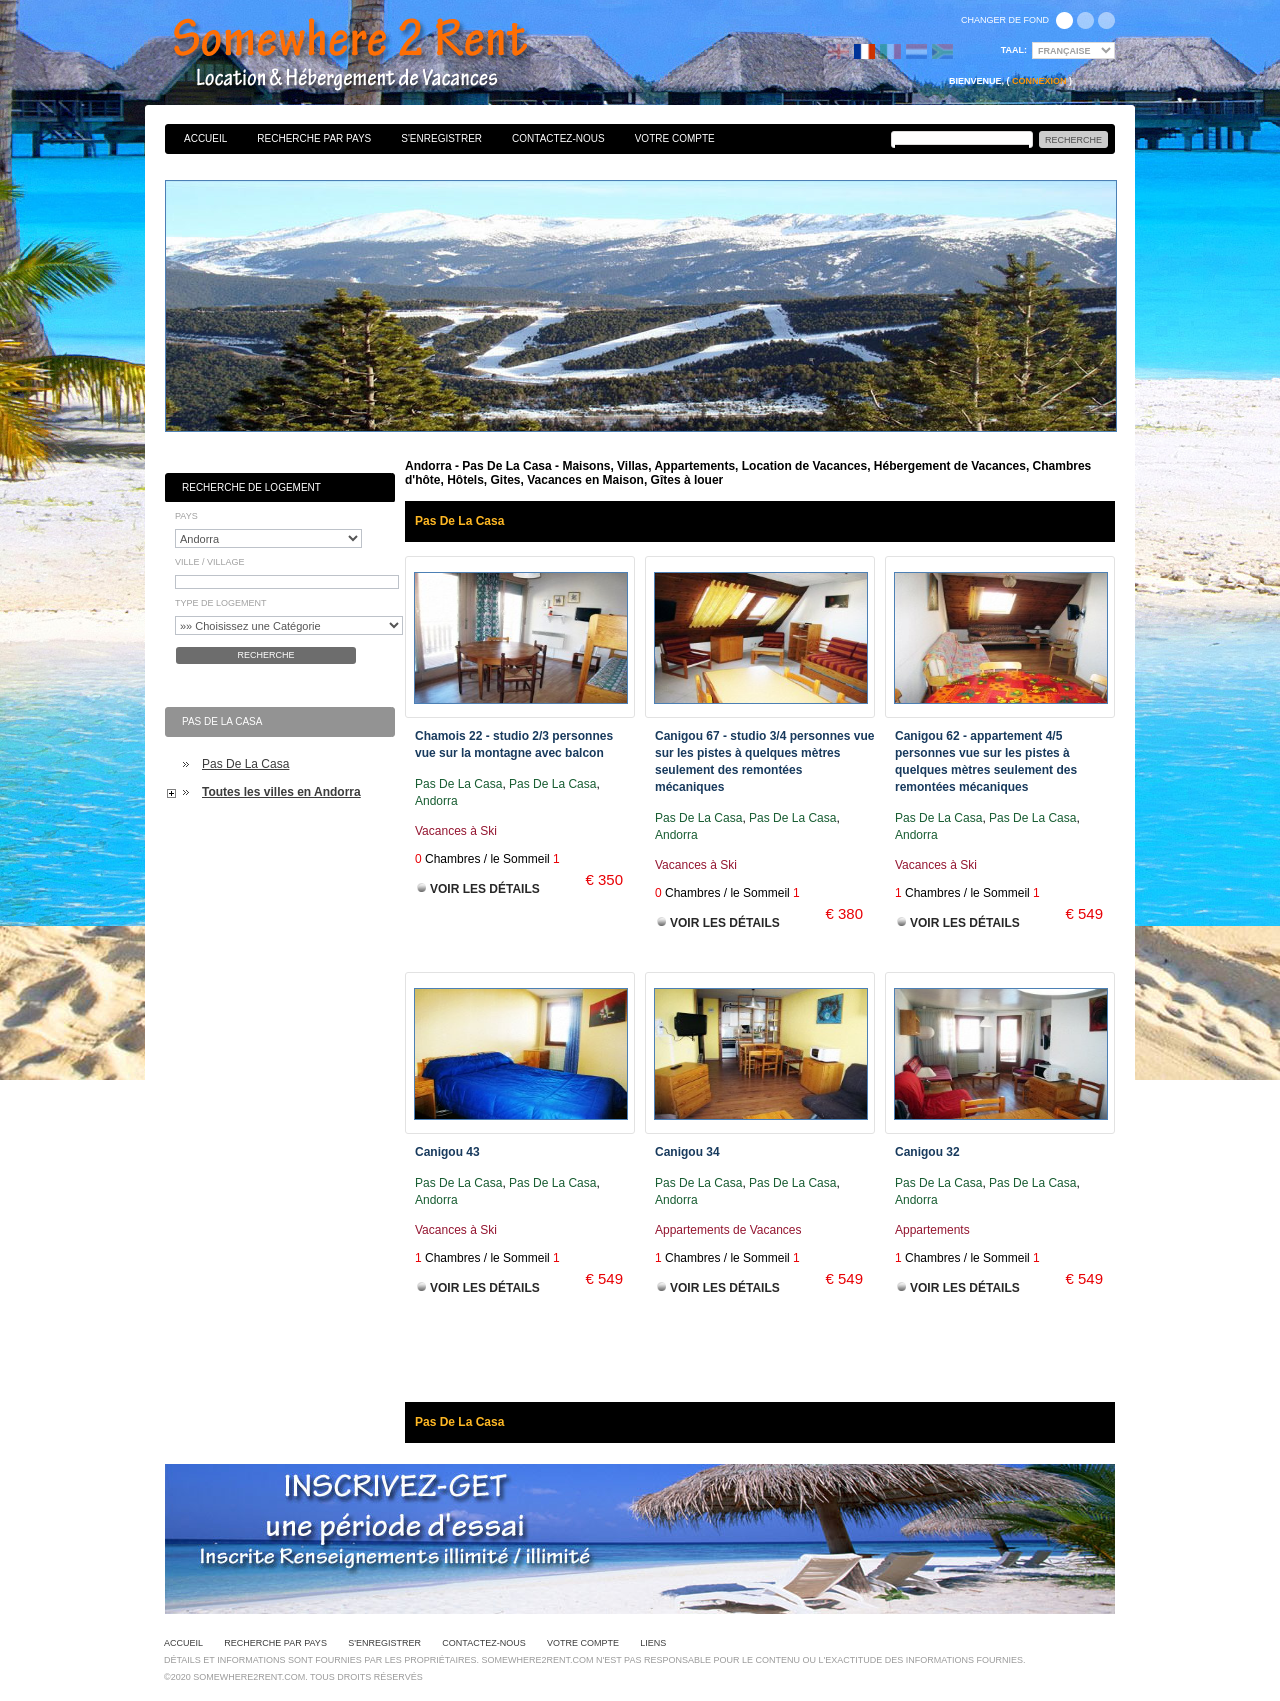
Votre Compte (675, 138)
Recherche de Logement (251, 487)
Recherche (265, 655)
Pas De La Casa (245, 764)
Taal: (1014, 50)
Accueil (205, 138)
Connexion (1039, 81)
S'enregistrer (441, 138)
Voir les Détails (485, 889)
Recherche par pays (314, 138)
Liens (653, 1643)
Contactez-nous (558, 138)
